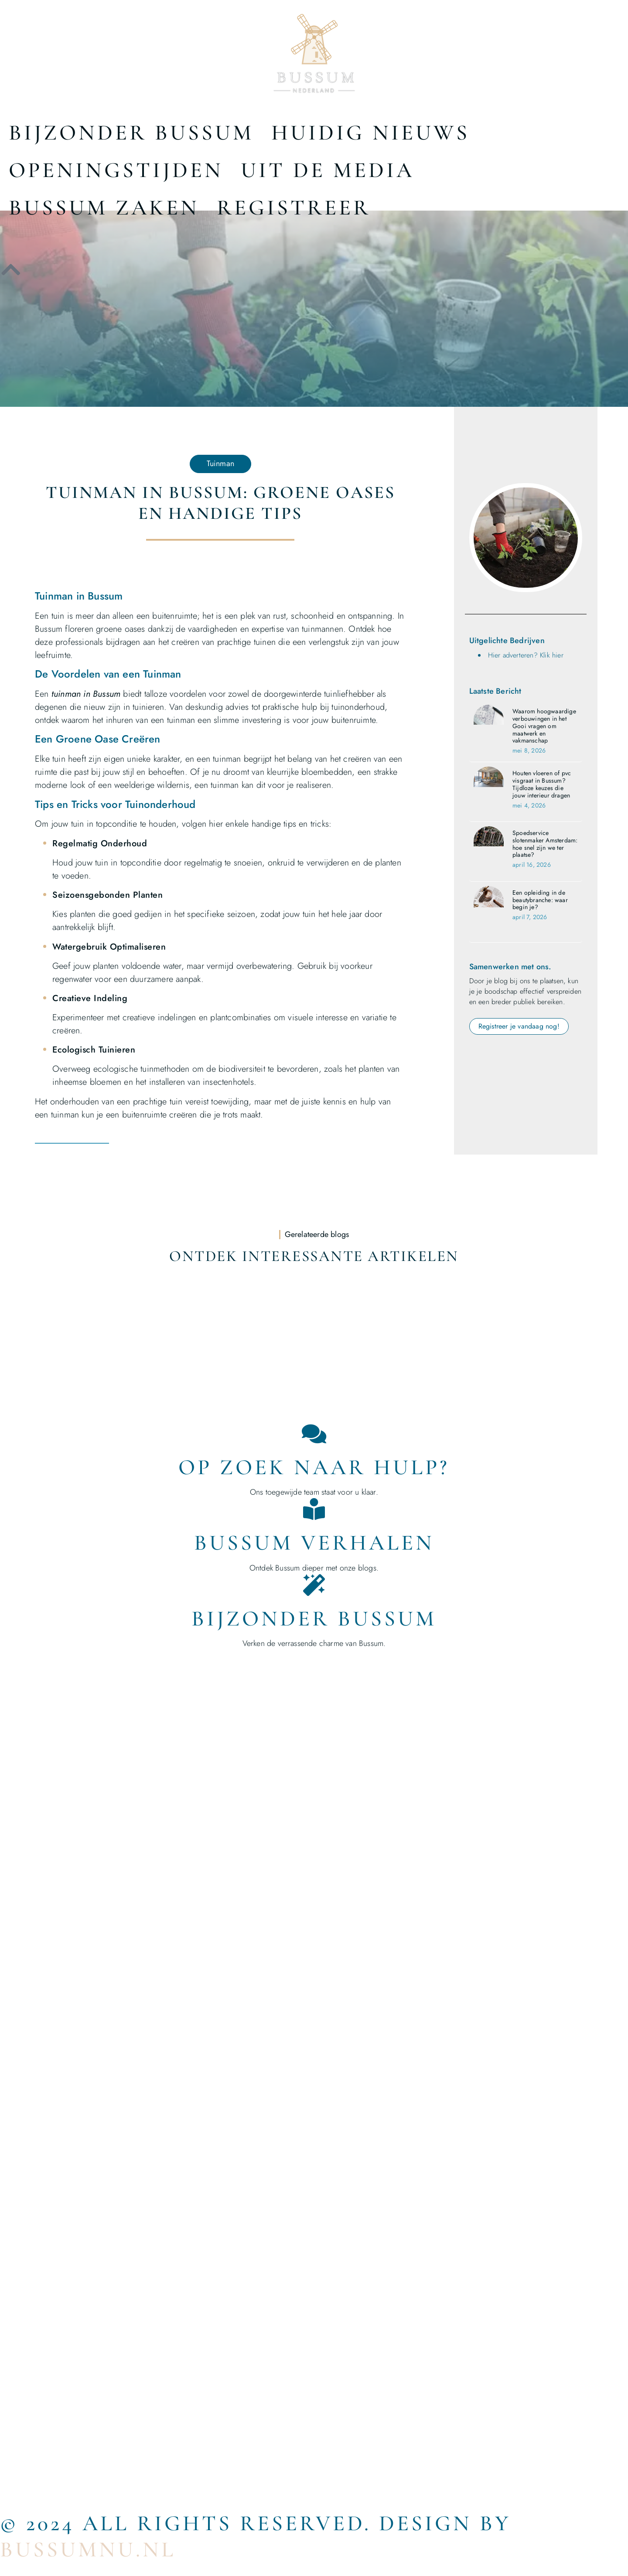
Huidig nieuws (370, 132)
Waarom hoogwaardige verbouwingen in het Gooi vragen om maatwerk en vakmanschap (544, 726)
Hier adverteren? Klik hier (525, 655)
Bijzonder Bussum (131, 132)
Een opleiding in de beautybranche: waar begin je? (540, 900)
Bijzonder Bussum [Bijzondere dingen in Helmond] (314, 1618)
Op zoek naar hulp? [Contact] (314, 1467)
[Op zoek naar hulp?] (314, 1434)
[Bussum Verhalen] (314, 1509)
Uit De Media (327, 170)
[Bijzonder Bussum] (314, 1585)
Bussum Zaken (104, 207)
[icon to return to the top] (11, 269)
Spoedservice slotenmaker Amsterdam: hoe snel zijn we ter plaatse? (544, 843)
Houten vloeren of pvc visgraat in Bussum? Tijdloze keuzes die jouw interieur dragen (541, 784)
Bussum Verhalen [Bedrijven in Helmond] (314, 1543)
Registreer (294, 207)
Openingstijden (116, 170)
